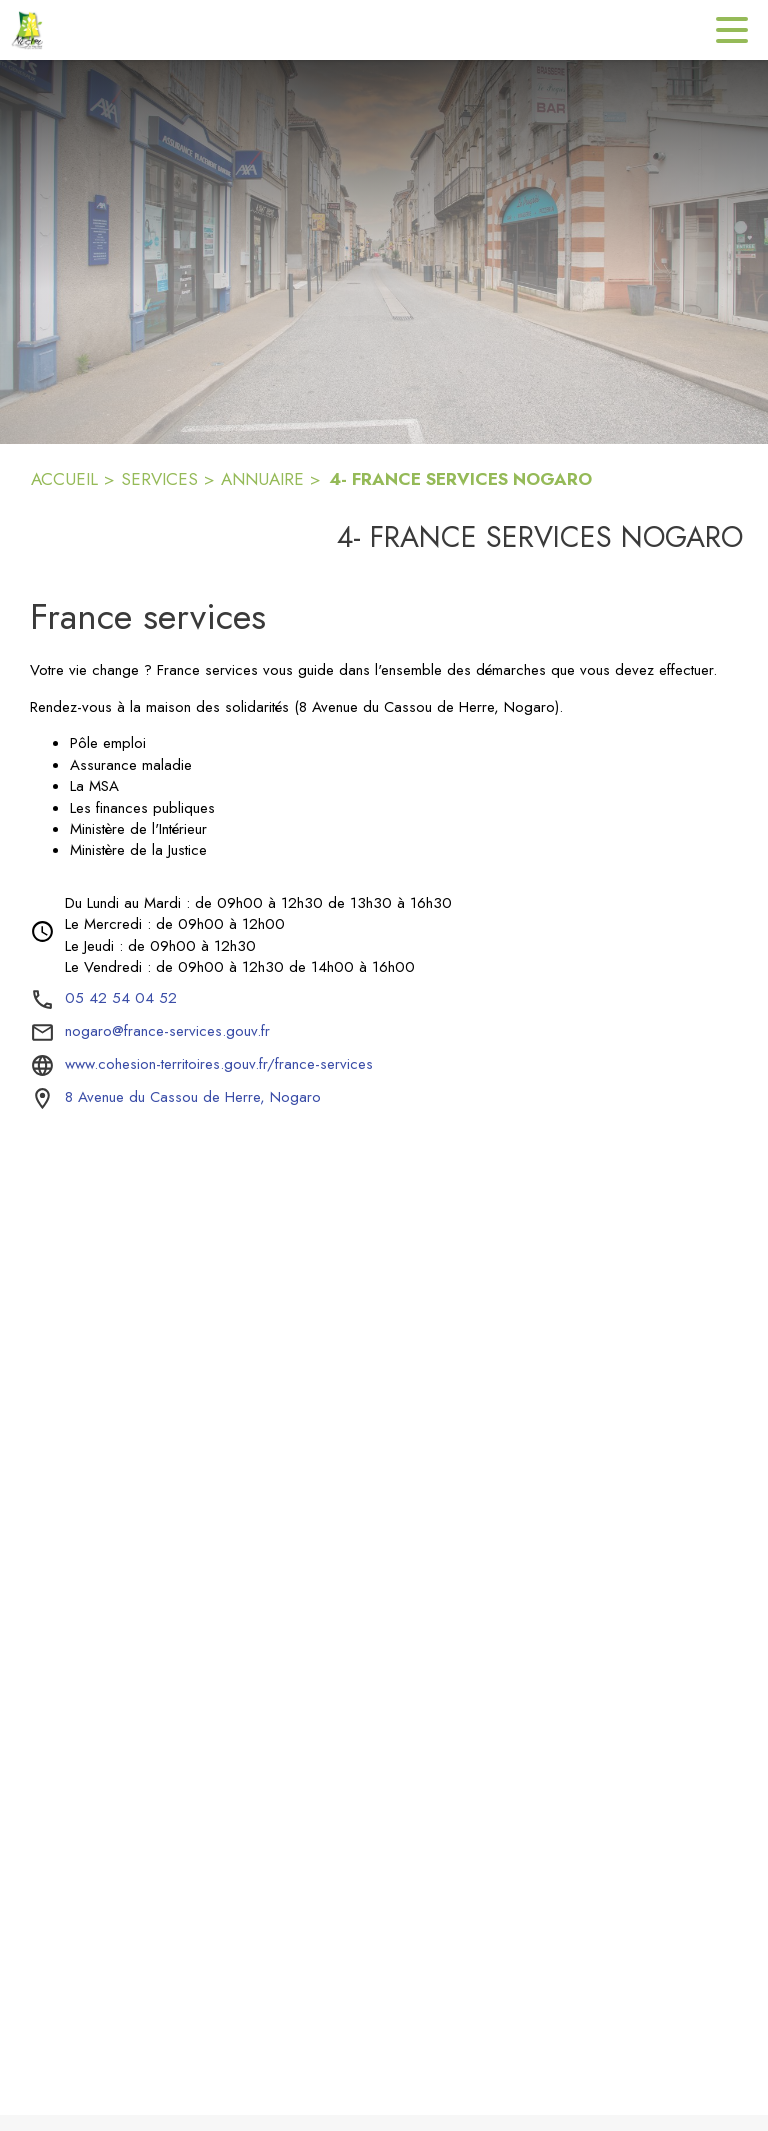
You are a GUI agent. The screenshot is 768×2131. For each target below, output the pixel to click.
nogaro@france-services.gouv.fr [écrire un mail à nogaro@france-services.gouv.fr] (167, 1031)
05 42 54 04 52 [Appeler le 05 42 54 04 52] (121, 998)
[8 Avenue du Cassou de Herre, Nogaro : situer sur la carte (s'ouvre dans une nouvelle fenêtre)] (193, 1098)
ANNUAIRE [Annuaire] (262, 479)
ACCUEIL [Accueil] (64, 479)
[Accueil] (30, 30)
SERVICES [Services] (159, 479)
